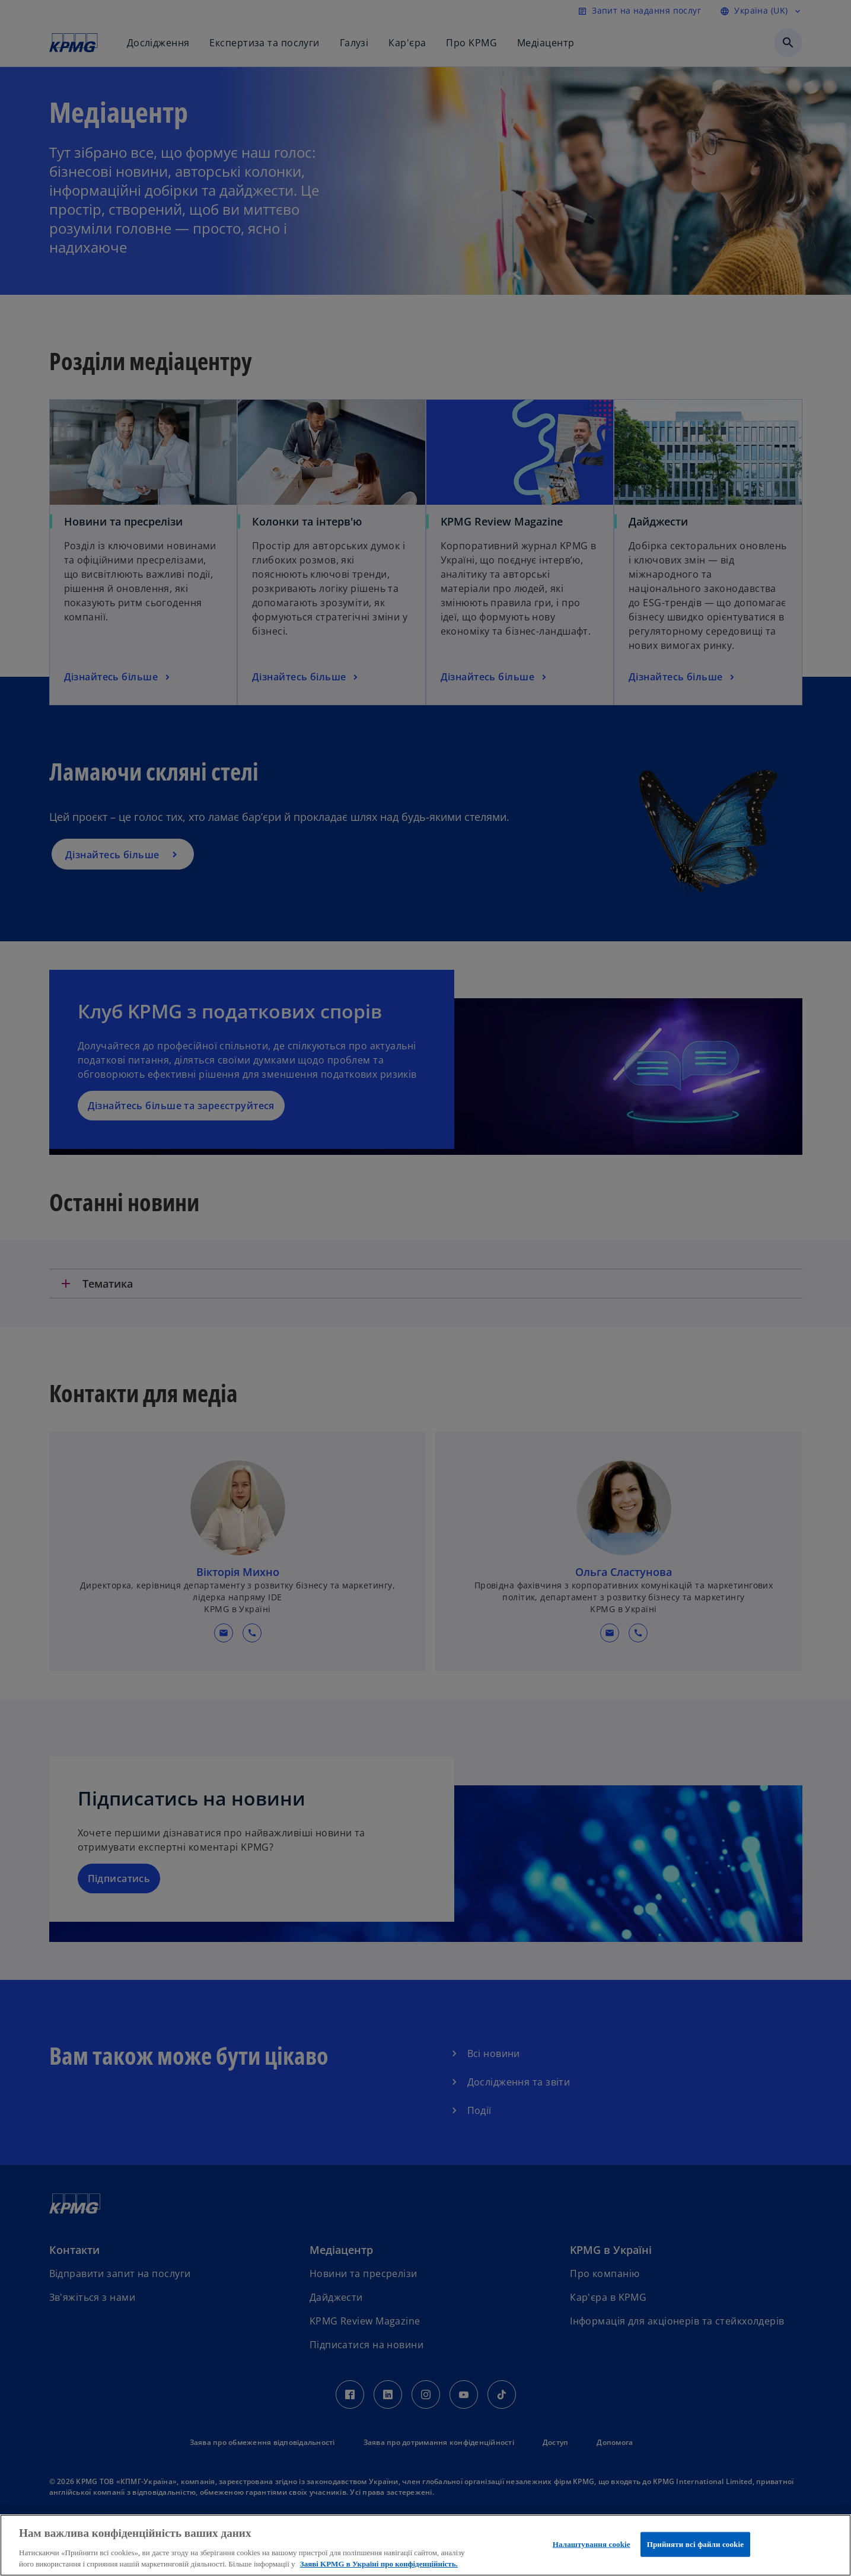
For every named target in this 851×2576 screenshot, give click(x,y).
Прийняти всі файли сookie (695, 2544)
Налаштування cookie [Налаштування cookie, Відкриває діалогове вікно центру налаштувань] (591, 2544)
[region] (425, 2545)
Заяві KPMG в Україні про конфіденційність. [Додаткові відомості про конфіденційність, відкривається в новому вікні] (379, 2563)
